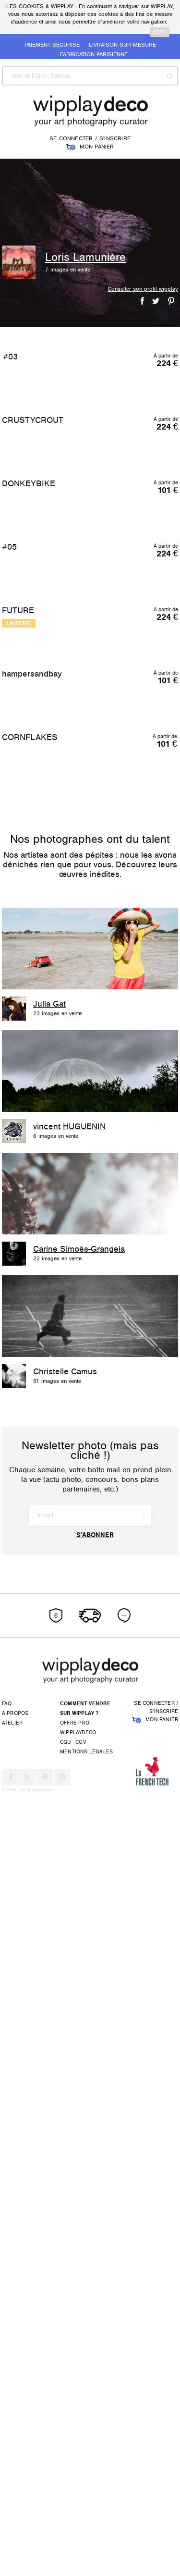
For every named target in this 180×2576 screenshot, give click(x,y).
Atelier (12, 2503)
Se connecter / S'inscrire (90, 138)
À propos (15, 2494)
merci (160, 32)
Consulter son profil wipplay (143, 289)
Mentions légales (86, 2532)
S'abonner (95, 2316)
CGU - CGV (73, 2523)
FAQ (7, 2484)
